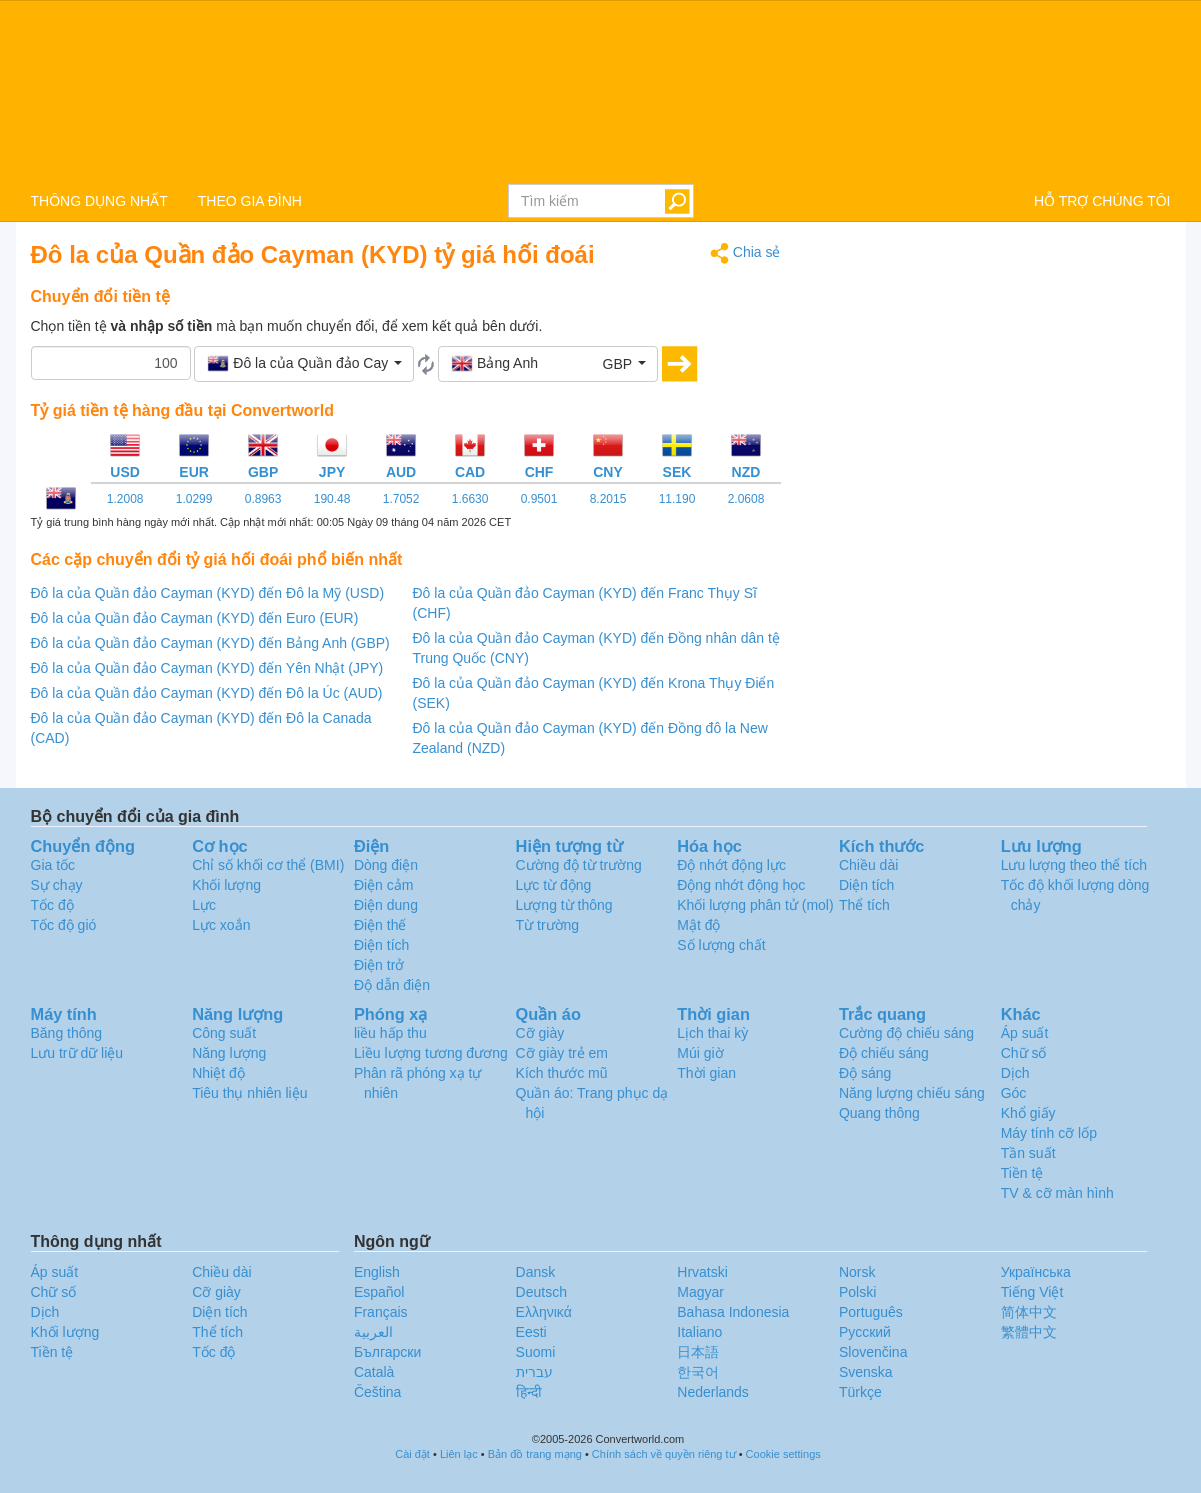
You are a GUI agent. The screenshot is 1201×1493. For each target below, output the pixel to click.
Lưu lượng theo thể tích (1074, 865)
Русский (865, 1332)
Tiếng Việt (1032, 1292)
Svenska (866, 1372)
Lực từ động (554, 885)
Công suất (224, 1033)
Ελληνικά (544, 1312)
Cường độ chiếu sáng (906, 1033)
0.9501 (539, 499)
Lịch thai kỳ (712, 1033)
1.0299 (194, 499)
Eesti (531, 1332)
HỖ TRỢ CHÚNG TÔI (1102, 201)
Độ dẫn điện (392, 985)
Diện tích (866, 885)
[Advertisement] (991, 382)
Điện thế (380, 925)
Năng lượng (229, 1053)
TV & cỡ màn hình (1057, 1193)
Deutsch (541, 1292)
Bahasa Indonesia (733, 1312)
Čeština (377, 1392)
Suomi (536, 1352)
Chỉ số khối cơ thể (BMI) (268, 865)
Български (387, 1352)
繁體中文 (1029, 1332)
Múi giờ (700, 1053)
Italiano (699, 1332)
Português (871, 1312)
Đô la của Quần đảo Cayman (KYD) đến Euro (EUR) (195, 618)
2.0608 (746, 499)
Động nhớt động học (741, 885)
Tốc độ (52, 905)
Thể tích (864, 905)
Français (381, 1312)
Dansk (536, 1272)
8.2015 (608, 499)
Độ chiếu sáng (884, 1053)
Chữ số (1024, 1053)
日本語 (698, 1352)
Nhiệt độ (218, 1073)
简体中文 (1029, 1312)
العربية (373, 1332)
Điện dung (386, 905)
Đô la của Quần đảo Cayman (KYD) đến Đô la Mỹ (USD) (208, 593)
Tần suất (1028, 1153)
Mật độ (698, 925)
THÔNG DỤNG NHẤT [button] (99, 201)
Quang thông (879, 1113)
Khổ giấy (1028, 1113)
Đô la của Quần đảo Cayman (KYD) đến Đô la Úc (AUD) (207, 693)
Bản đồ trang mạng (535, 1454)
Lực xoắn (221, 925)
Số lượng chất (721, 945)
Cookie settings (783, 1454)
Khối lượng (226, 885)
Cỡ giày (540, 1033)
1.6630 (470, 499)
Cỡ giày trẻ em (562, 1053)
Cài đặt (412, 1454)
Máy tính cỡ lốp (1049, 1133)
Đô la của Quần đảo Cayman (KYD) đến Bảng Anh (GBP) (210, 643)
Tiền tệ (1022, 1173)
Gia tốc (53, 865)
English (377, 1272)
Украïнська (1036, 1272)
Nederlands (713, 1392)
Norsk (857, 1272)
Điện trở (379, 965)
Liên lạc (459, 1454)
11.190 (677, 499)
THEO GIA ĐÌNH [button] (250, 201)
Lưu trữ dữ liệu (77, 1053)
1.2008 (125, 499)
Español (379, 1292)
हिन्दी (529, 1392)
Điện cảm (384, 885)
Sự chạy (57, 885)
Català (374, 1372)
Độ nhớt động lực (731, 865)
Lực (204, 905)
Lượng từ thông (564, 905)
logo (600, 91)
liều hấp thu (390, 1033)
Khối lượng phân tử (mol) (755, 905)
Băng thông (67, 1033)
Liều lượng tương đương (431, 1053)
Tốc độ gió (64, 925)
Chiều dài (868, 865)
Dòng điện (386, 865)
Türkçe (860, 1392)
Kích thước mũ (562, 1073)
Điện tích (381, 945)
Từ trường (548, 925)
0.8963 (263, 499)
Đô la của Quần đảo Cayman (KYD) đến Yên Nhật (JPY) (207, 668)
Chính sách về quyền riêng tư (664, 1454)
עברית (534, 1372)
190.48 (332, 499)
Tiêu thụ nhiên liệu (249, 1093)
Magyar (700, 1292)
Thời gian (706, 1073)
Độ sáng (865, 1073)
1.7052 (401, 499)
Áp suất (1025, 1033)
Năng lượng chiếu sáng (912, 1093)
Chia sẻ (745, 253)
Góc (1014, 1093)
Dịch (1015, 1073)
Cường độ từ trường (579, 865)
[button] (304, 364)
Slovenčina (873, 1352)
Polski (857, 1292)
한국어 (698, 1372)
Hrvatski (702, 1272)
